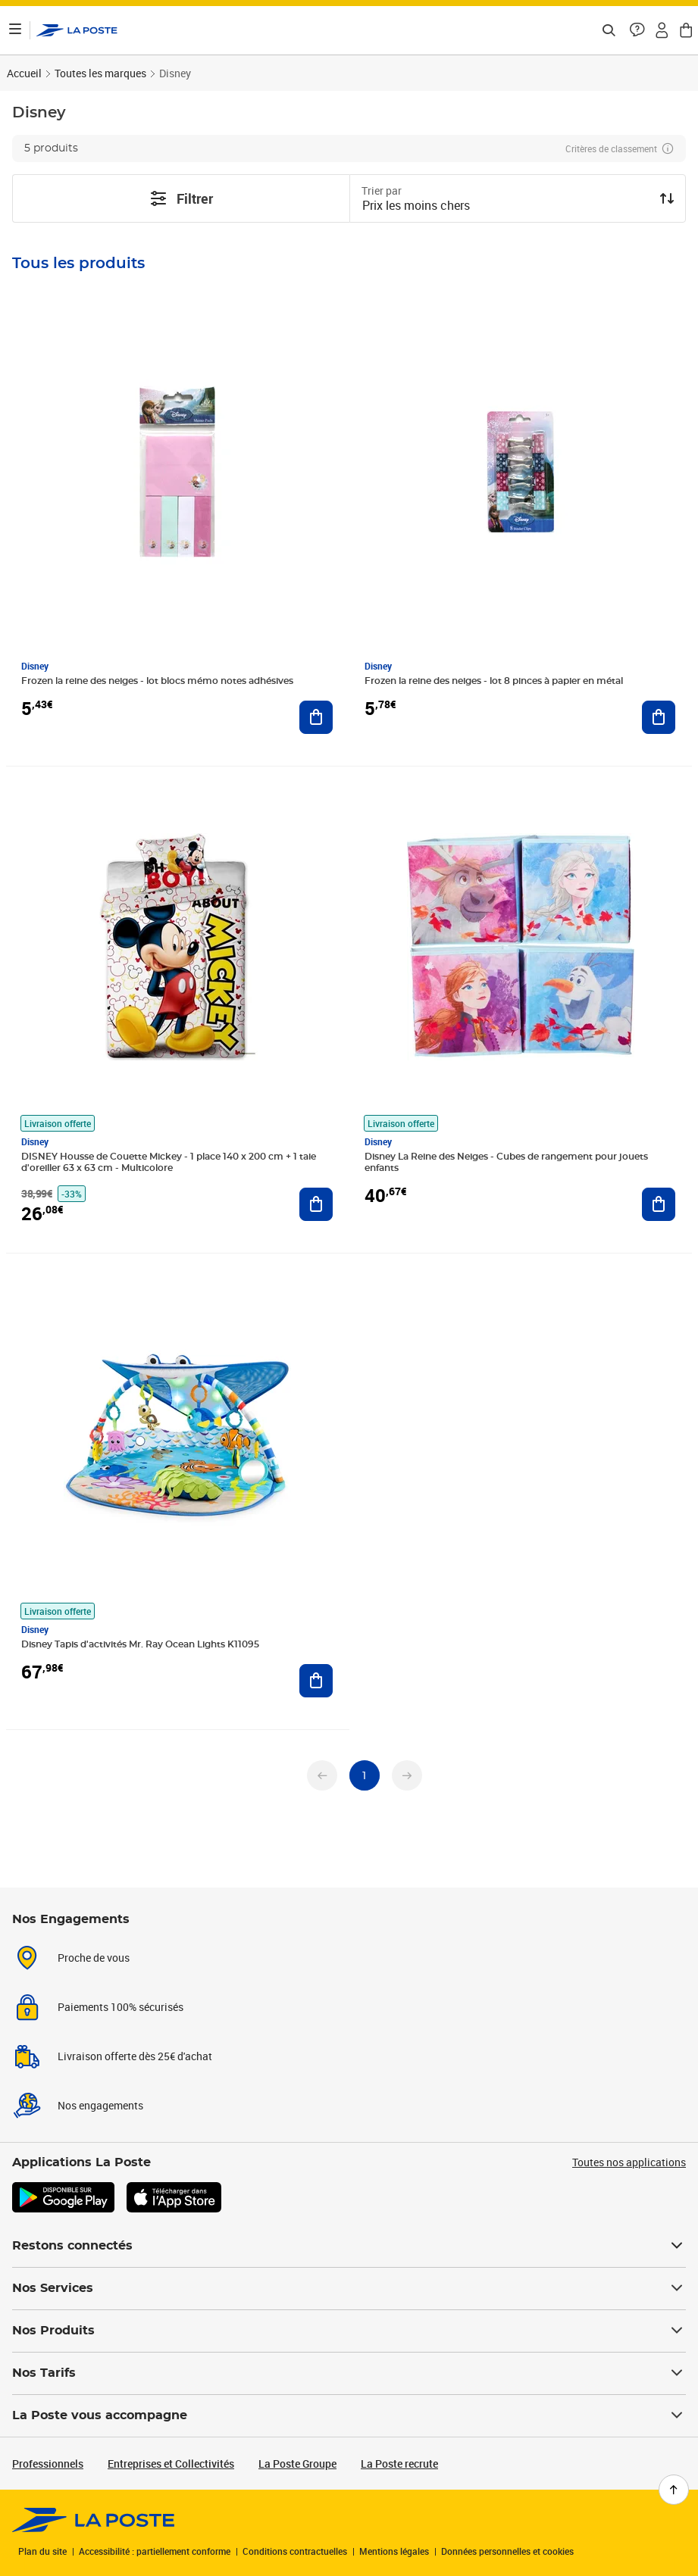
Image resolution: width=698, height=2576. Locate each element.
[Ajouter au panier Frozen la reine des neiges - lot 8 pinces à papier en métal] (658, 717)
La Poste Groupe (297, 2463)
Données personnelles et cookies (507, 2551)
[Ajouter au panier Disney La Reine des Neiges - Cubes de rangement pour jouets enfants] (658, 1204)
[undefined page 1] (364, 1775)
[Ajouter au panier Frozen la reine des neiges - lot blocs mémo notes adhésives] (316, 717)
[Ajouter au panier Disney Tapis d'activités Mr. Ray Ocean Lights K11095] (316, 1681)
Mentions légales (394, 2551)
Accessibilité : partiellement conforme (154, 2551)
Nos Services (349, 2288)
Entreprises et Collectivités (171, 2463)
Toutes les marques (100, 73)
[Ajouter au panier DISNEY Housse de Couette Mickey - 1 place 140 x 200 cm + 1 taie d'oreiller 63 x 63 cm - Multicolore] (316, 1204)
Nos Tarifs (349, 2373)
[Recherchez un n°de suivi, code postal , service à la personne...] (608, 30)
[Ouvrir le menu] (15, 30)
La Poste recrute (399, 2463)
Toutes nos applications (629, 2162)
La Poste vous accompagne (349, 2415)
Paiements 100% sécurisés (120, 2007)
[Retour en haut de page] (674, 2490)
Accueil (24, 73)
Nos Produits (349, 2331)
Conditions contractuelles (295, 2551)
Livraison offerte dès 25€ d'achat (135, 2056)
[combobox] (505, 206)
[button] (637, 30)
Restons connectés (349, 2246)
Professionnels (47, 2463)
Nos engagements (100, 2105)
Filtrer (181, 198)
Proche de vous (94, 1957)
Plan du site (42, 2551)
